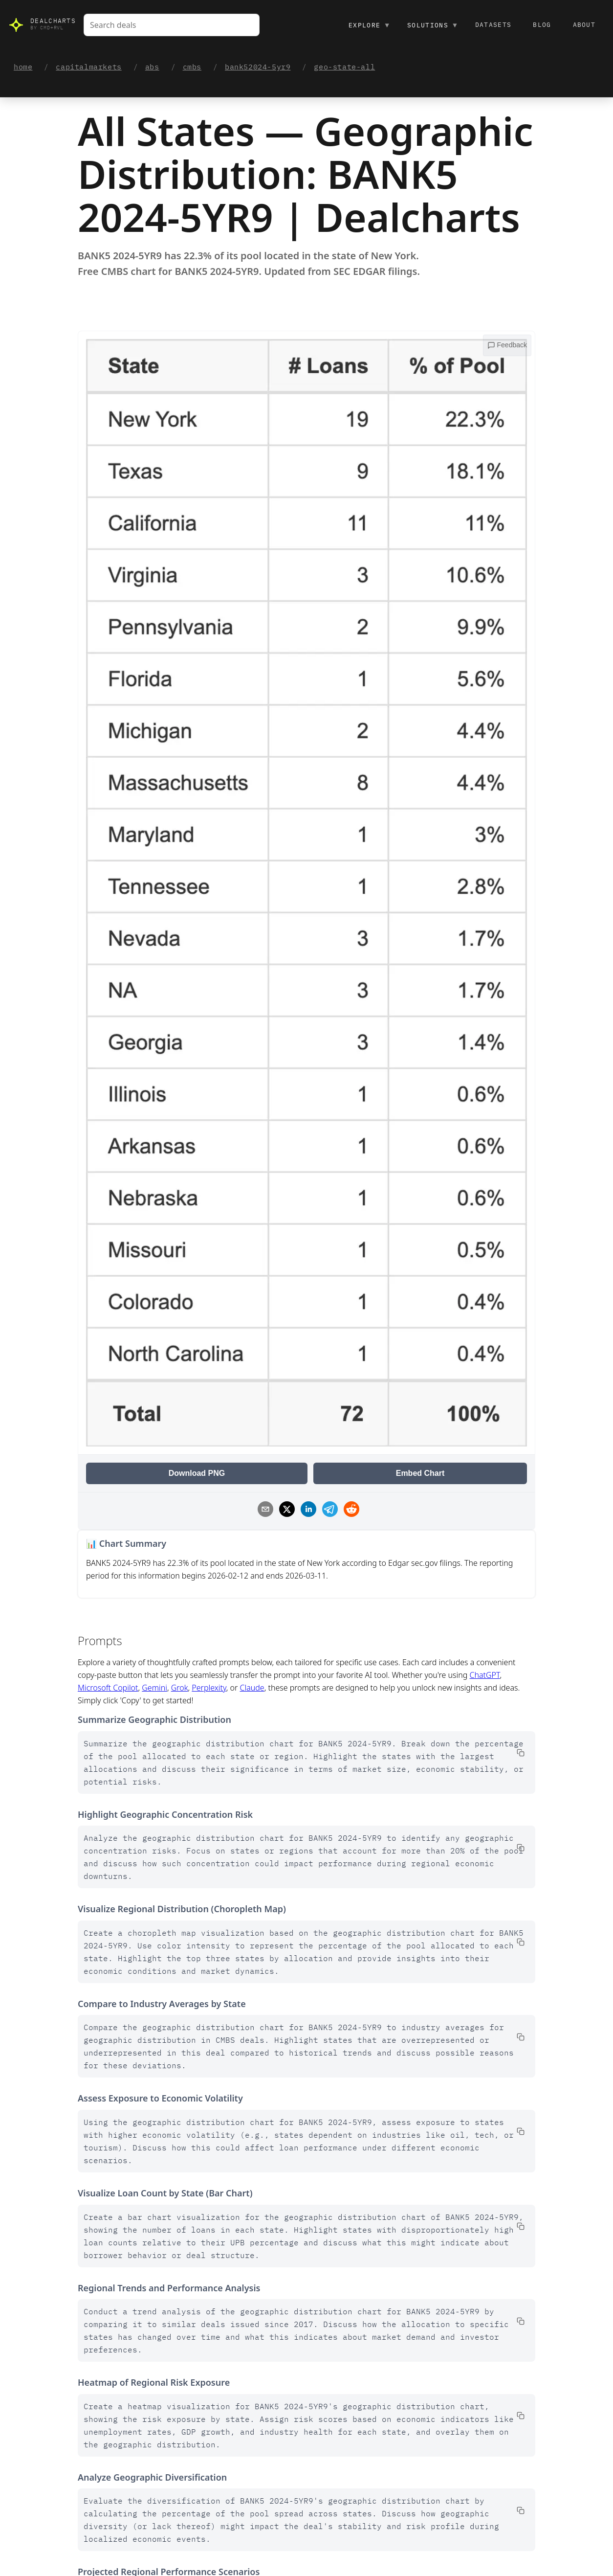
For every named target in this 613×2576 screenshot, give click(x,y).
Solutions (432, 25)
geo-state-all (344, 66)
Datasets (493, 25)
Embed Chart (420, 1473)
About (584, 25)
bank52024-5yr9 (257, 66)
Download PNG (197, 1473)
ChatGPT (485, 1675)
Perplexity (209, 1687)
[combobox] (172, 25)
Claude (252, 1687)
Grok (179, 1687)
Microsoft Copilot (108, 1687)
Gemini (154, 1687)
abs (152, 66)
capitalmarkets (88, 66)
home (23, 66)
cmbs (192, 66)
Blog (542, 25)
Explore (369, 25)
